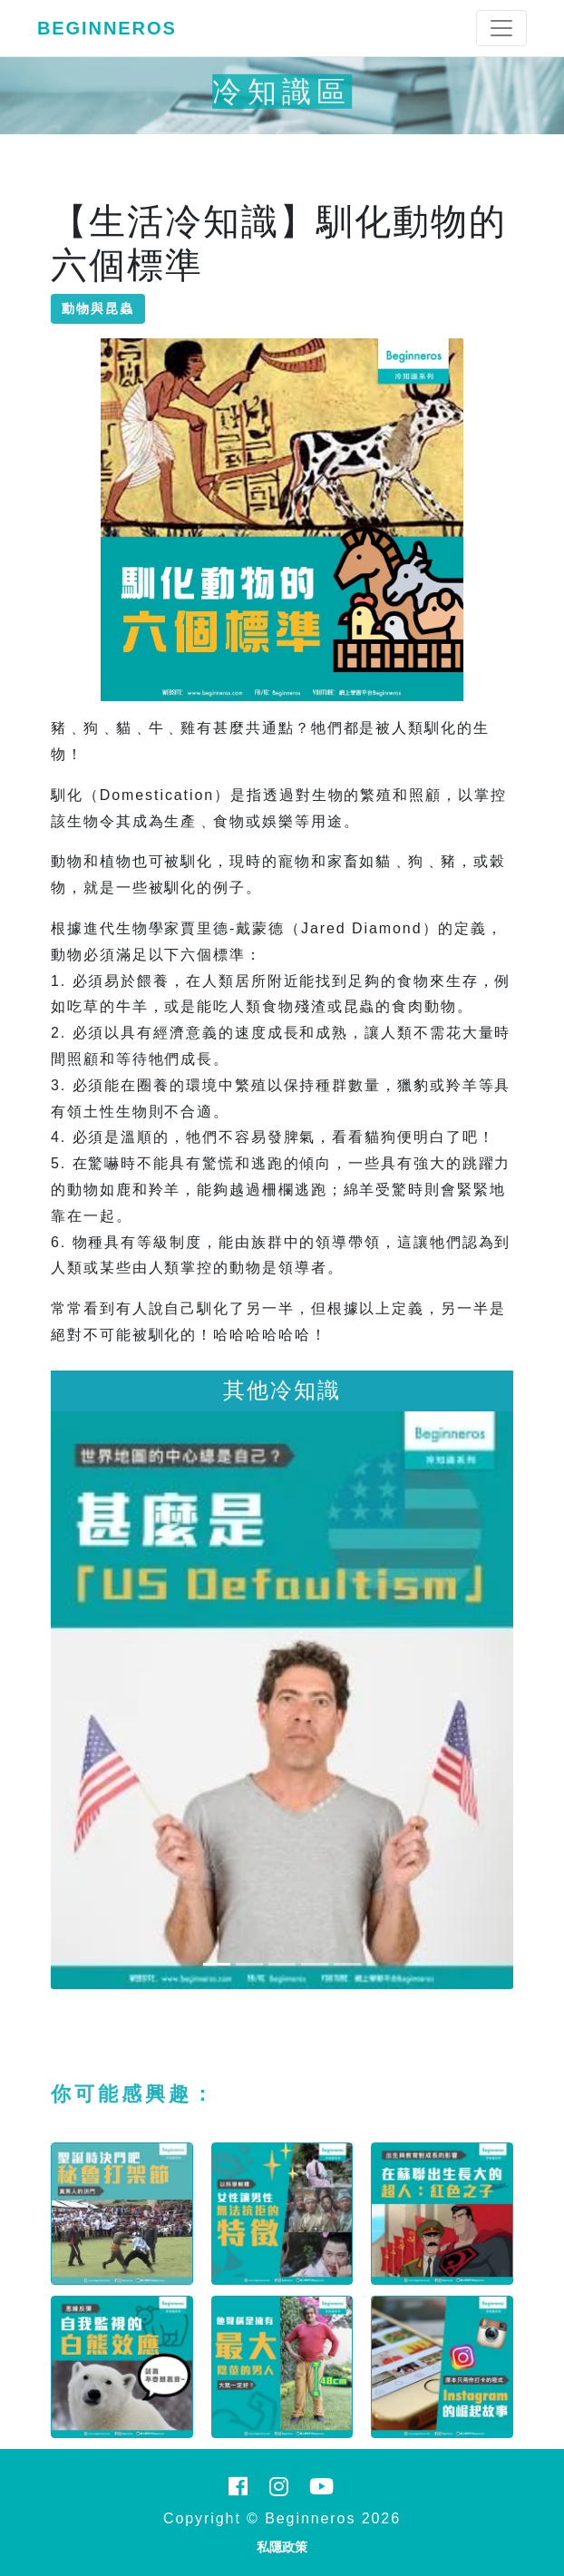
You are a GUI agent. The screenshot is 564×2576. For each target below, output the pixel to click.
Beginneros (107, 28)
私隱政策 (282, 2547)
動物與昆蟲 (98, 308)
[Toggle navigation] (501, 28)
